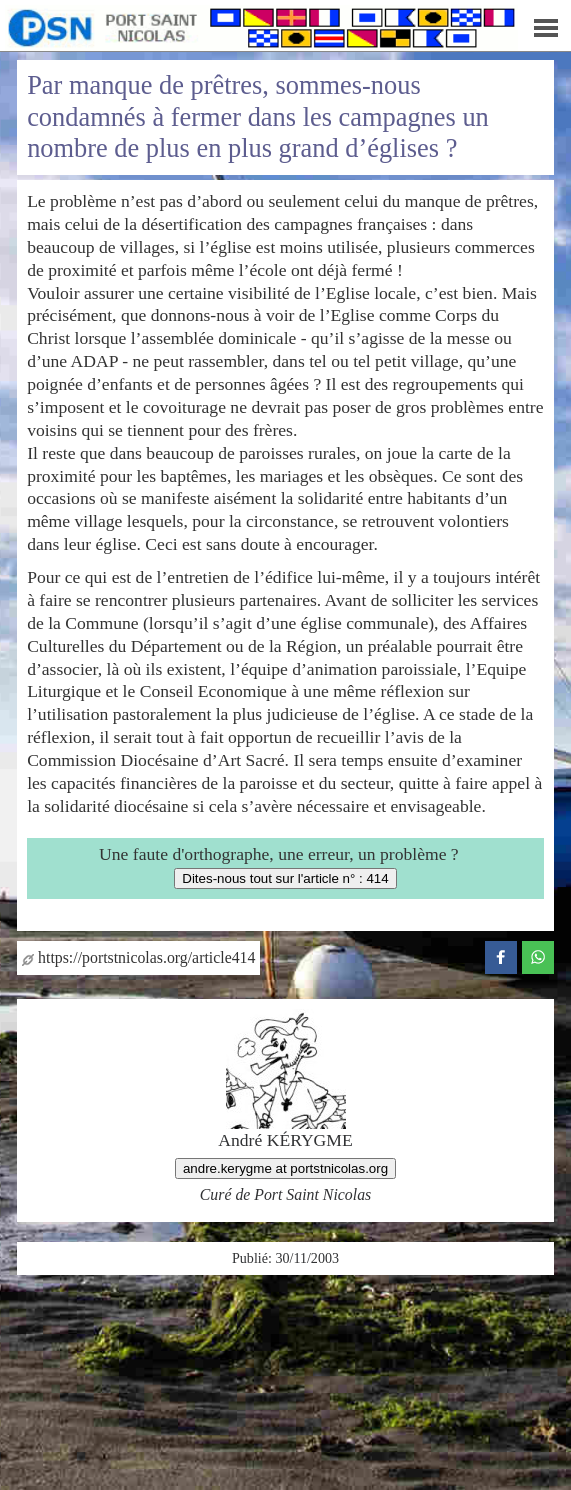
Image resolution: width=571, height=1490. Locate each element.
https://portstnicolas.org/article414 (138, 957)
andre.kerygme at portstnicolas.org (285, 1168)
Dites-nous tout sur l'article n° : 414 (285, 878)
